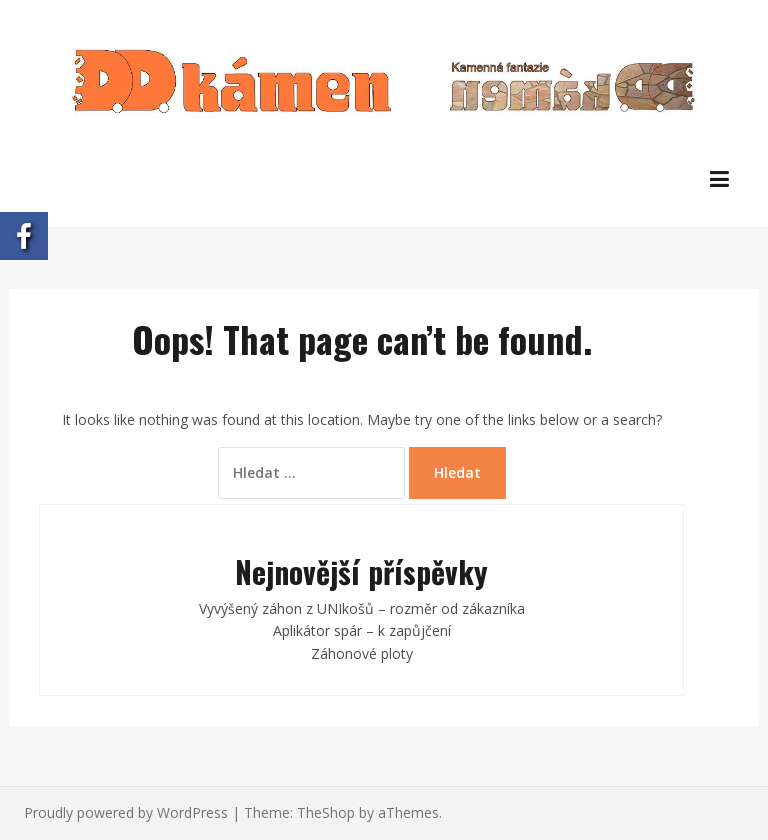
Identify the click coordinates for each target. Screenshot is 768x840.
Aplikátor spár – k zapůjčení (362, 630)
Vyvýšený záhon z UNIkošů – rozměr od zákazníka (362, 608)
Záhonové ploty (362, 653)
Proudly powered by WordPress (126, 812)
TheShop (326, 812)
